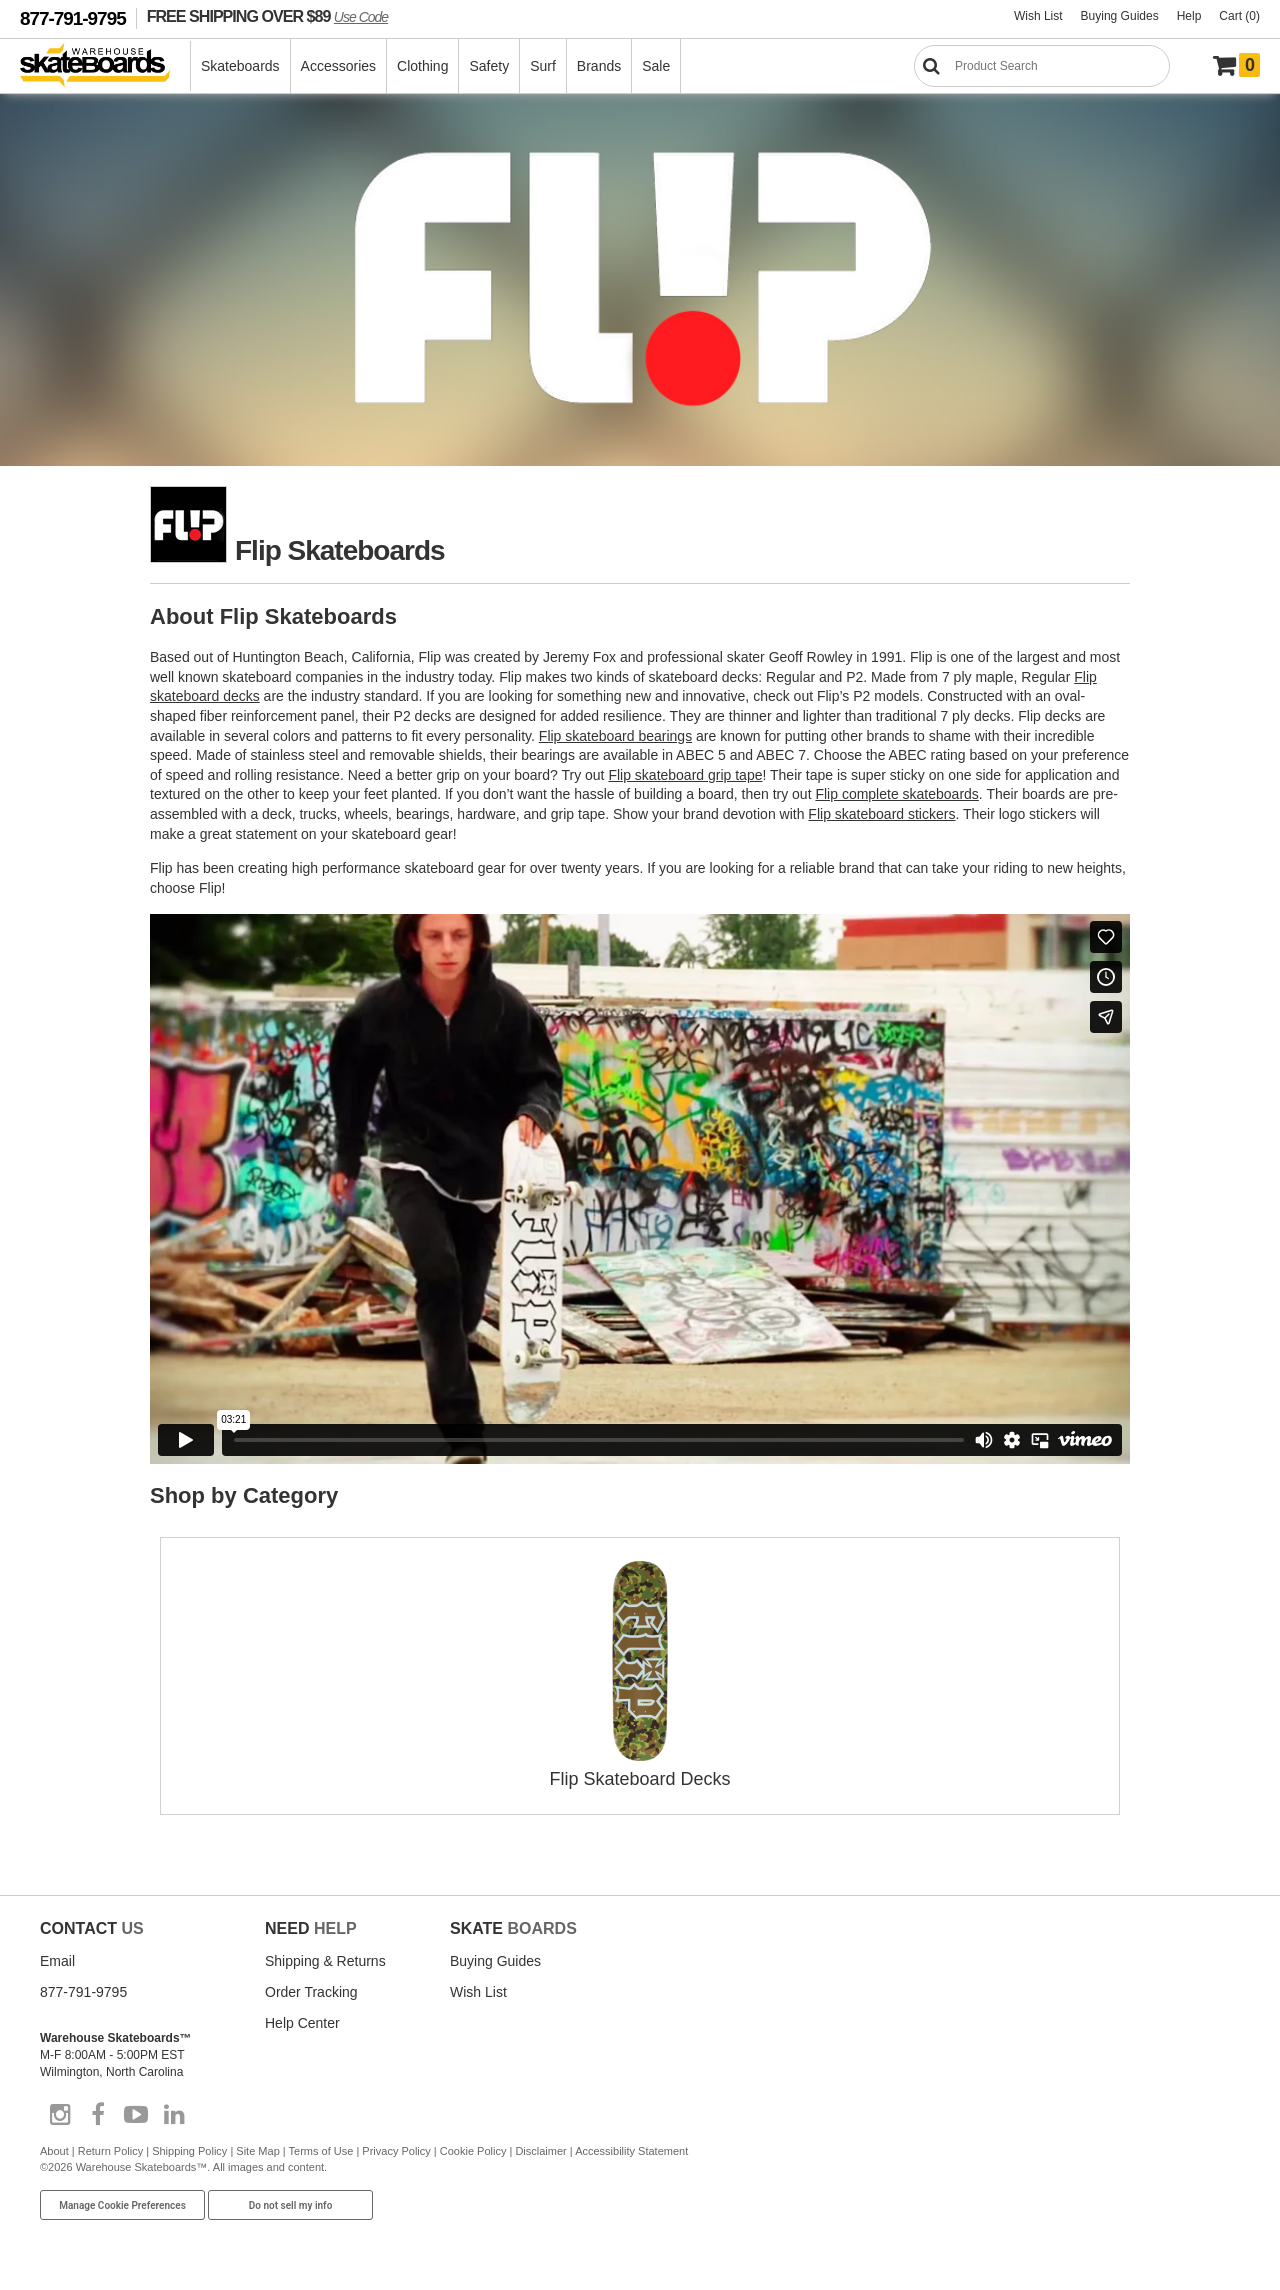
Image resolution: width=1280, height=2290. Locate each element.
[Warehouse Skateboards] (105, 66)
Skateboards (240, 66)
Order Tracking (311, 1992)
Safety (489, 66)
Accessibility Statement (631, 2151)
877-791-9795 (73, 18)
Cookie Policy (473, 2151)
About (54, 2151)
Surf (543, 66)
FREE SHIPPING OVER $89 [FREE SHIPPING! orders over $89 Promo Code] (267, 16)
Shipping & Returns (325, 1961)
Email (57, 1961)
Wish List (1038, 16)
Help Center (302, 2023)
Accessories (338, 66)
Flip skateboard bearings (615, 736)
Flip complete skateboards (896, 794)
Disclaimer (540, 2151)
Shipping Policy (189, 2151)
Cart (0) (1239, 16)
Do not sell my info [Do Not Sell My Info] (291, 2205)
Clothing (422, 66)
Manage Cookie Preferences (122, 2205)
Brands (599, 66)
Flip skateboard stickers (881, 814)
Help (1189, 16)
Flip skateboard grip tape (685, 775)
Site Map (257, 2151)
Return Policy (110, 2151)
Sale (656, 66)
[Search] (1042, 66)
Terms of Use (321, 2151)
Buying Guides (1120, 16)
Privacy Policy (396, 2151)
